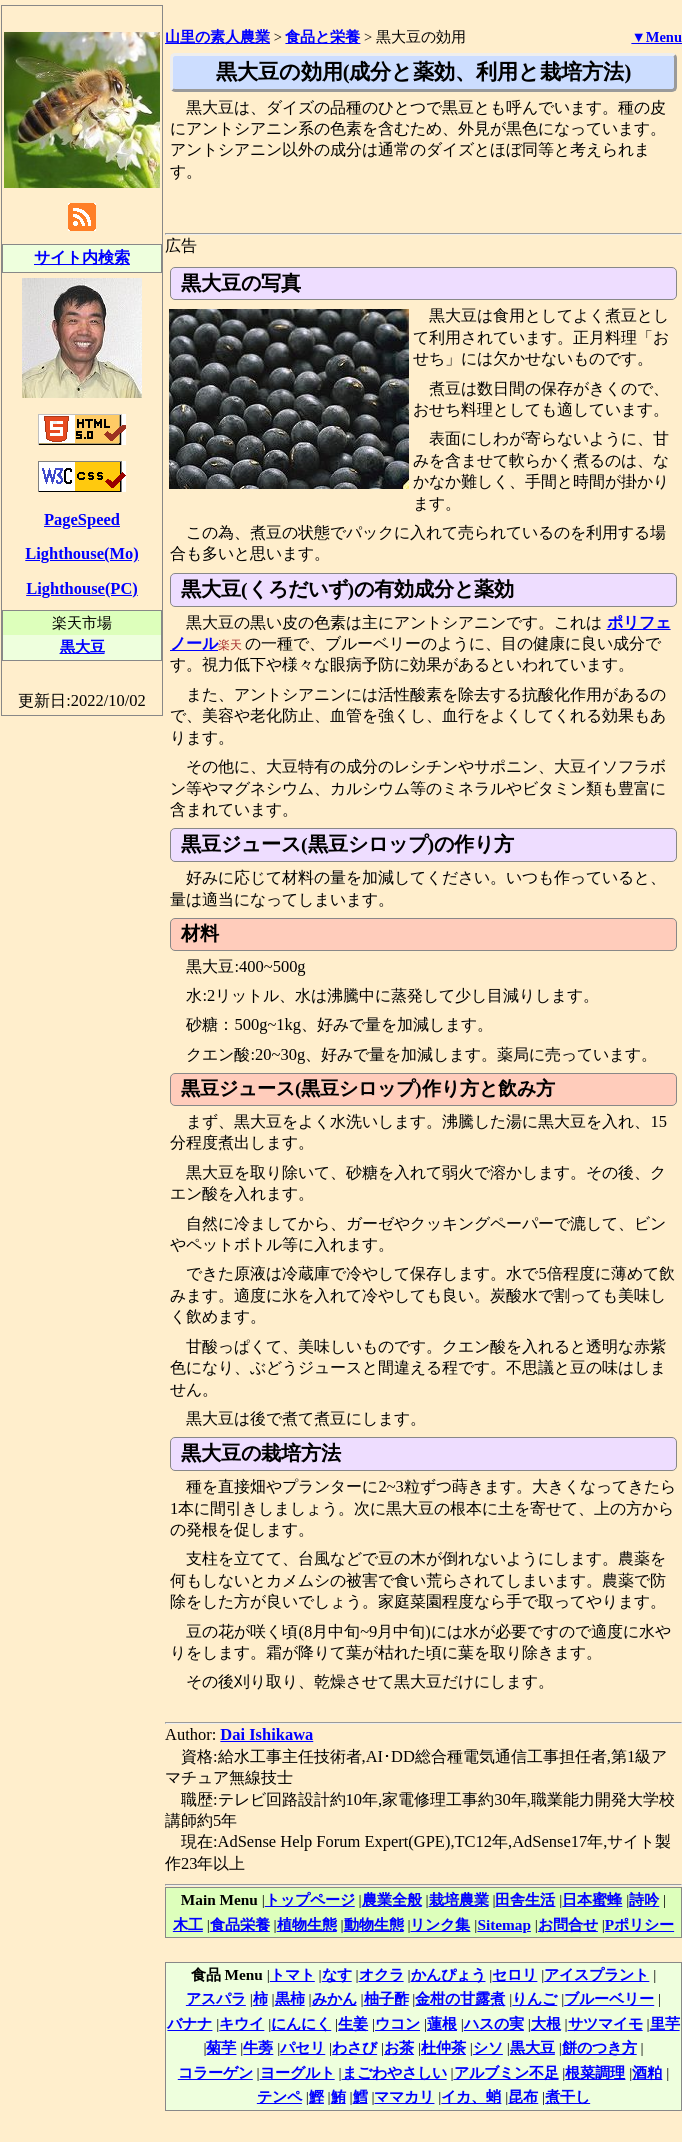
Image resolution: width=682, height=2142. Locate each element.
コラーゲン (215, 2072)
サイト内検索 (82, 257)
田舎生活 (525, 1899)
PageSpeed (82, 519)
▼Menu (656, 37)
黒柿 (290, 1998)
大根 (546, 2023)
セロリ (514, 1974)
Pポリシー (639, 1924)
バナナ (189, 2023)
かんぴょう (448, 1974)
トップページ (310, 1899)
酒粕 (647, 2072)
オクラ (381, 1974)
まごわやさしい (394, 2072)
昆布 (523, 2096)
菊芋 (221, 2047)
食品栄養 (240, 1924)
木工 (188, 1924)
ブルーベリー (609, 1998)
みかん (334, 1998)
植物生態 (307, 1924)
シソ (488, 2047)
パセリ (302, 2047)
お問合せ (568, 1924)
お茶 (399, 2047)
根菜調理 (595, 2072)
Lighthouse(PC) (82, 588)
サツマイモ (605, 2023)
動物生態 (374, 1924)
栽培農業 (459, 1899)
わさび (354, 2047)
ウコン (397, 2023)
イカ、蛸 (471, 2096)
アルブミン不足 (506, 2072)
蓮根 (442, 2023)
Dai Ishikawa (266, 1734)
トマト (292, 1974)
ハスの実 (494, 2023)
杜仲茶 (443, 2047)
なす (337, 1974)
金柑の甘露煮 (460, 1998)
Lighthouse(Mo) (81, 553)
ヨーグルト (297, 2072)
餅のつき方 (599, 2047)
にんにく (301, 2023)
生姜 (353, 2023)
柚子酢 (386, 1998)
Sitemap (504, 1924)
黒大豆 (532, 2047)
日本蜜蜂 (592, 1899)
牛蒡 (258, 2047)
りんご (534, 1998)
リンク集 (440, 1924)
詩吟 (644, 1899)
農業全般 (392, 1899)
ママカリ (404, 2096)
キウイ (241, 2023)
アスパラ (216, 1998)
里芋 (665, 2023)
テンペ (279, 2096)
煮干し (567, 2096)
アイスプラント (596, 1974)
